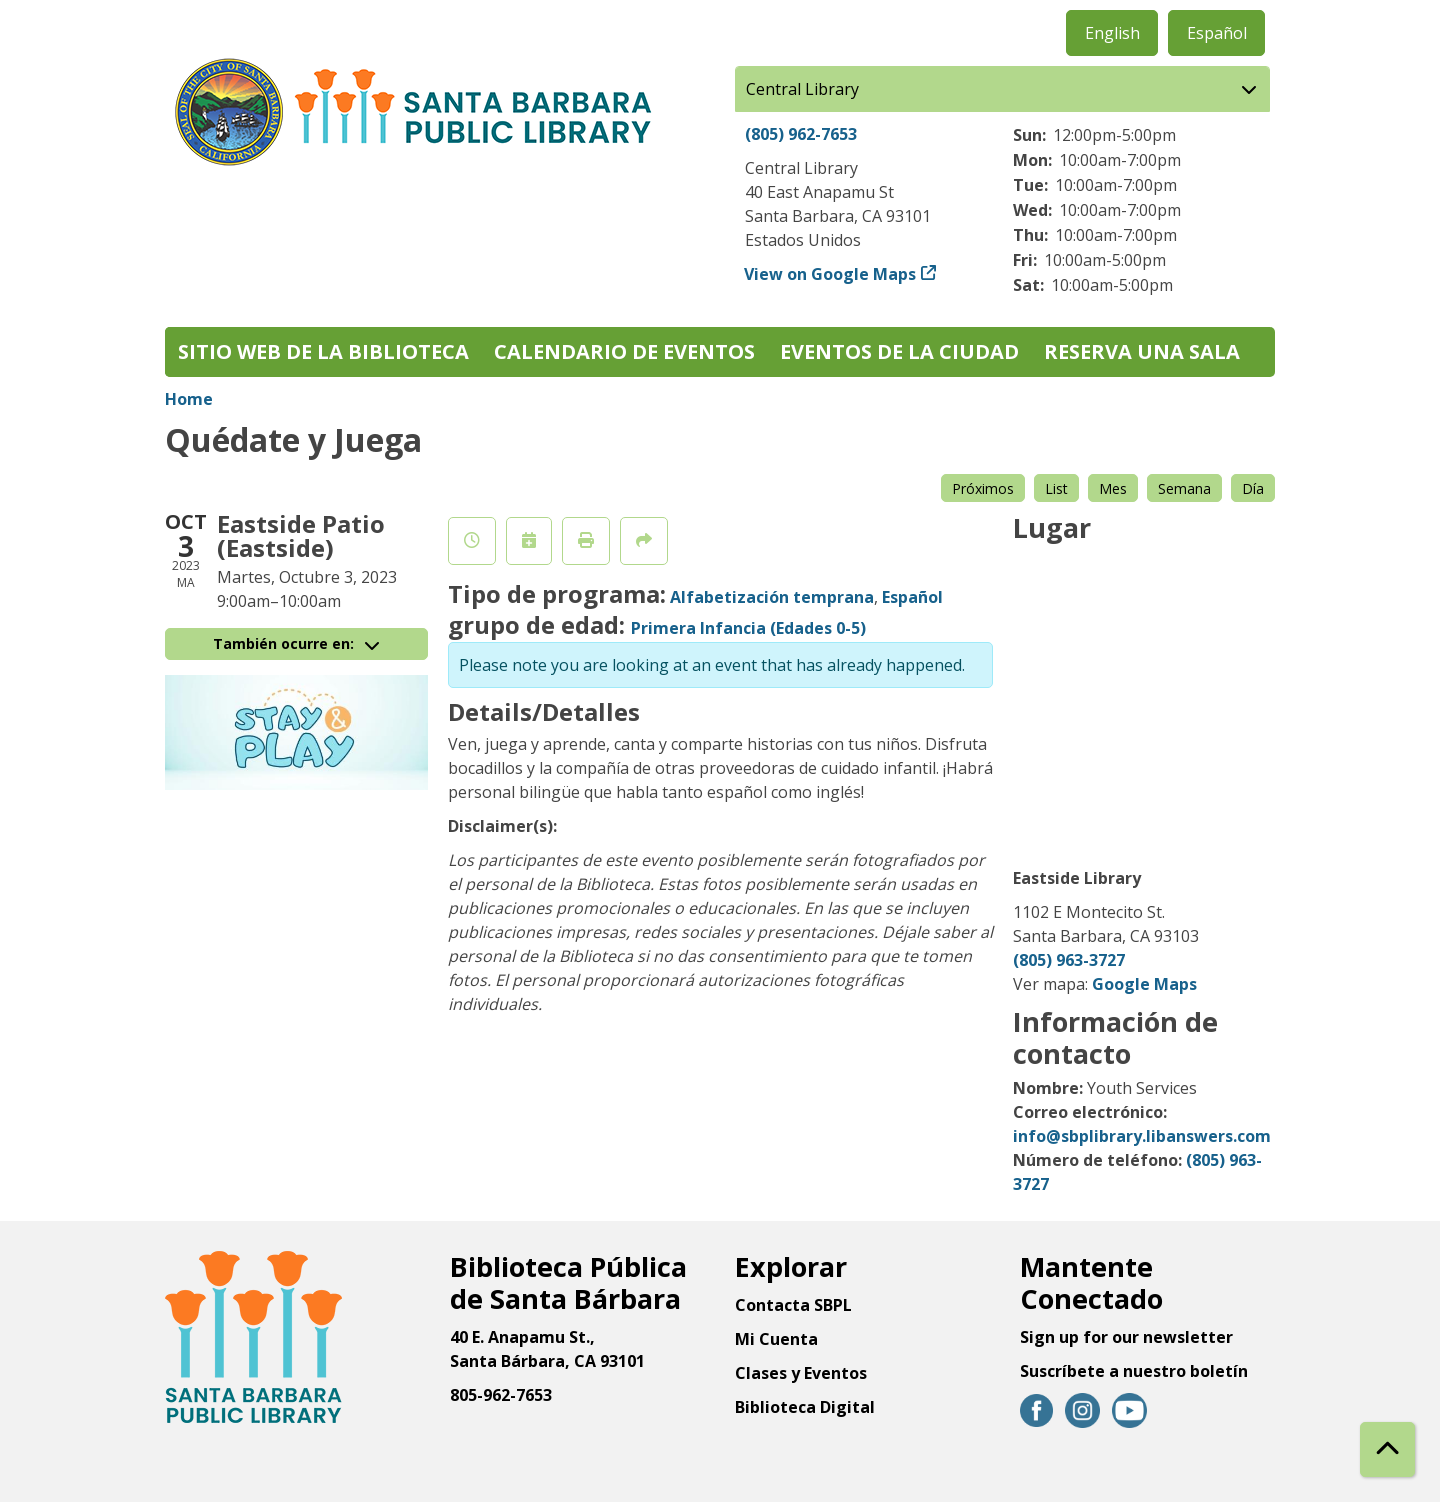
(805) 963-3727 (1069, 960)
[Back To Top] (1387, 1449)
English (1112, 33)
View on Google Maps (830, 274)
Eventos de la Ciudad (899, 351)
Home (189, 399)
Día (1253, 488)
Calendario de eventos (624, 351)
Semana (1184, 488)
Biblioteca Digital (805, 1407)
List (1056, 488)
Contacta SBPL (793, 1305)
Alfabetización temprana (772, 597)
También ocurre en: (296, 643)
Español (1217, 33)
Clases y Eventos (801, 1373)
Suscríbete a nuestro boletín (1134, 1371)
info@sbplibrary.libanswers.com (1142, 1136)
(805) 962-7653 (801, 134)
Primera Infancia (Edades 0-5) (748, 628)
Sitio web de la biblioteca (323, 351)
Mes (1113, 488)
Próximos (983, 488)
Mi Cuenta (776, 1339)
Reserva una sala (1142, 351)
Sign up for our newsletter (1126, 1337)
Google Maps (1144, 984)
